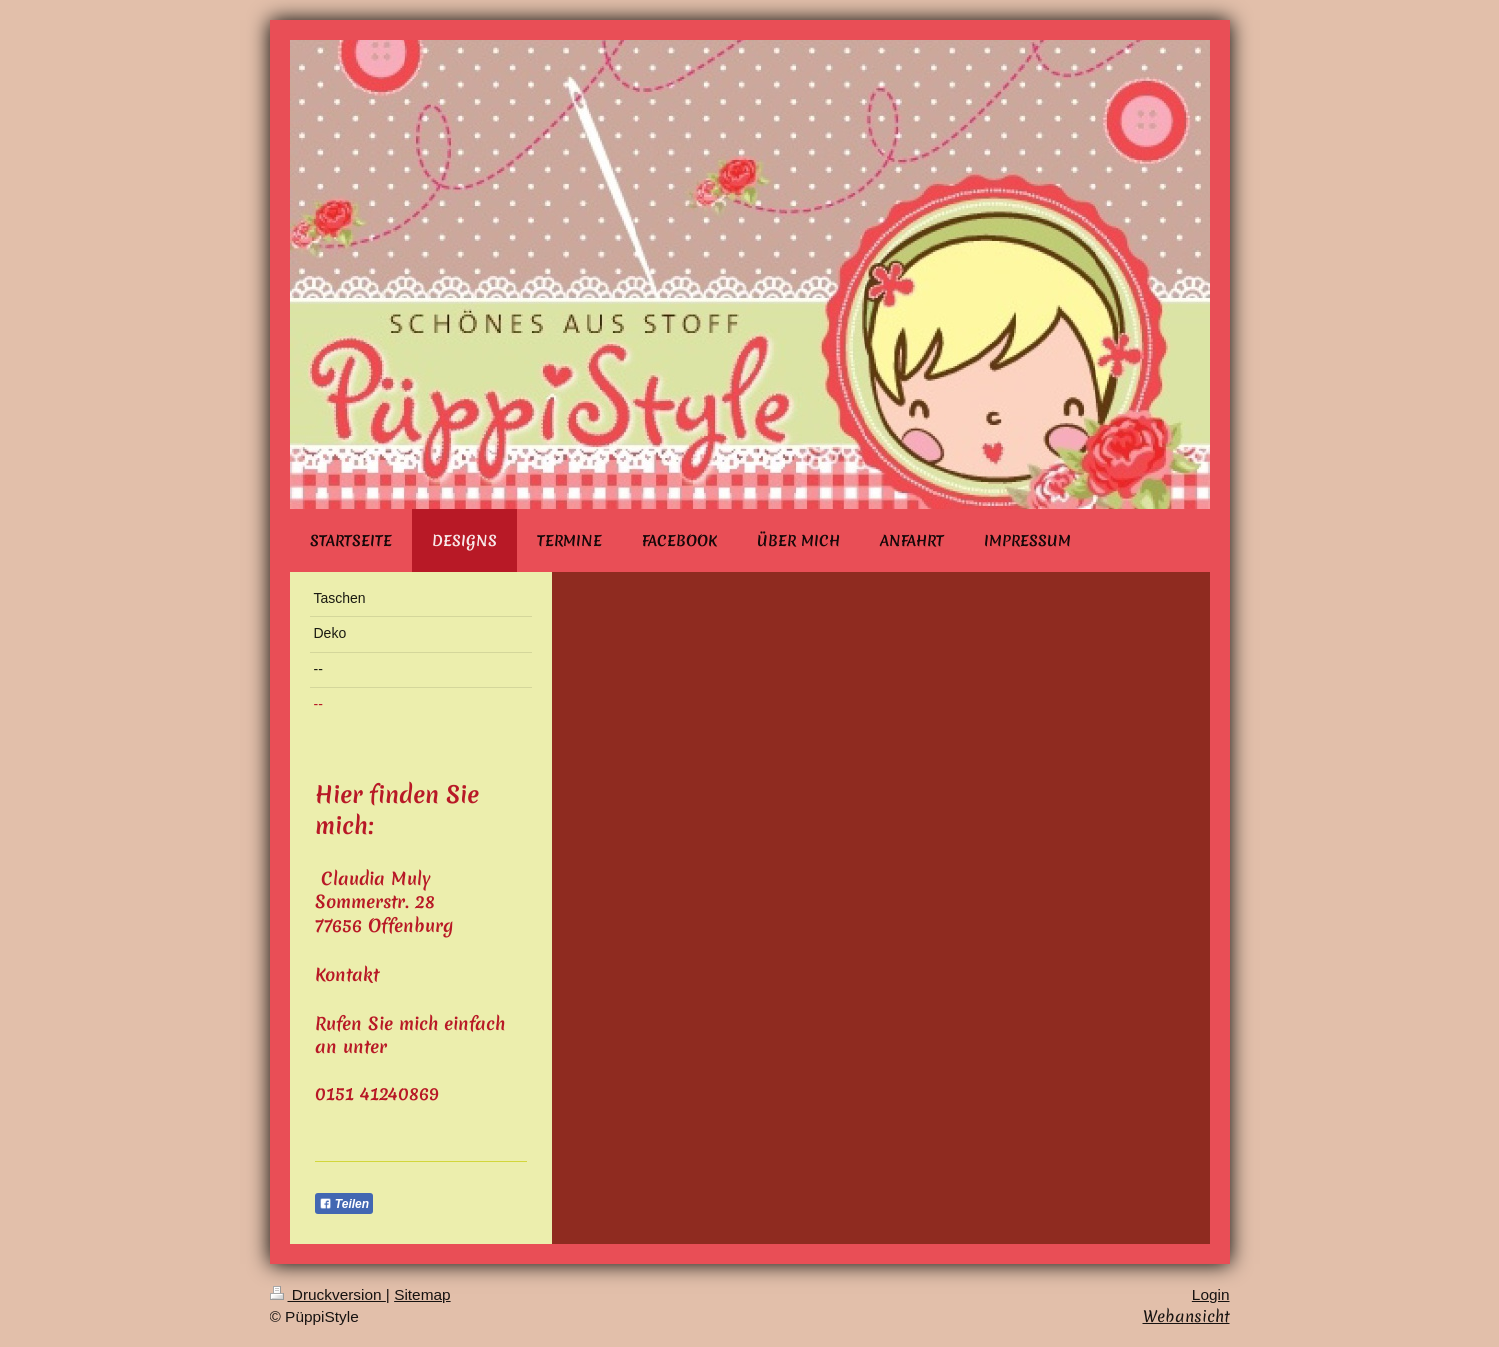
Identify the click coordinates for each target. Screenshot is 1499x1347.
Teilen (344, 1204)
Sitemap (422, 1294)
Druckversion (328, 1294)
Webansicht (1186, 1316)
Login (1211, 1294)
